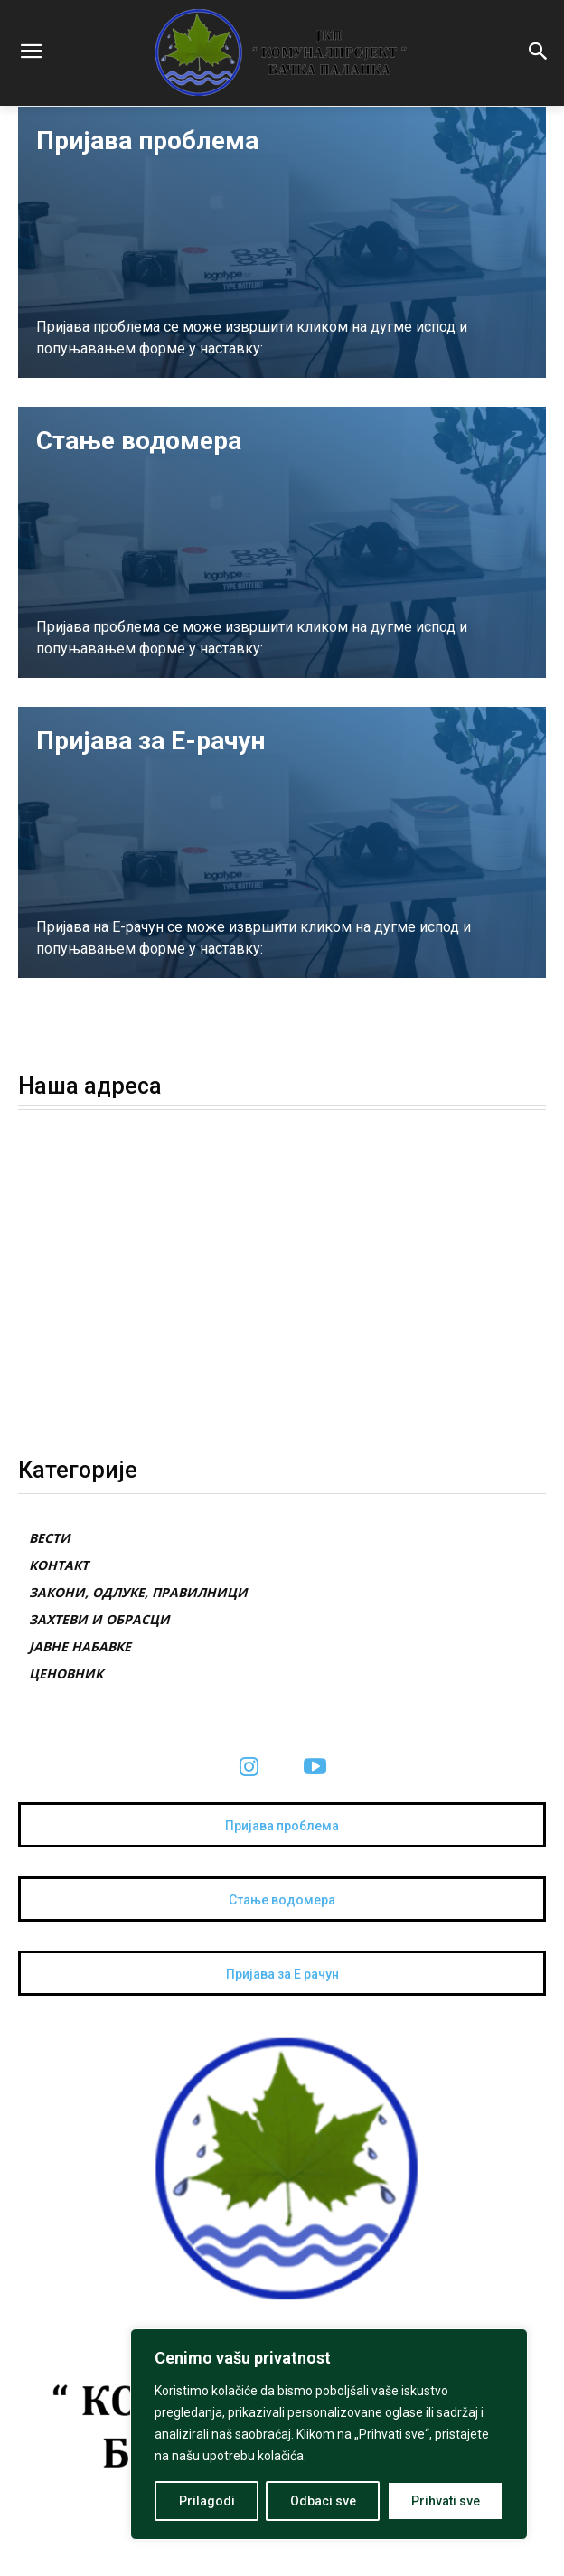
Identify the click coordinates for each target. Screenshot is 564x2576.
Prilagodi (207, 2501)
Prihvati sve (445, 2501)
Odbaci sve (323, 2501)
